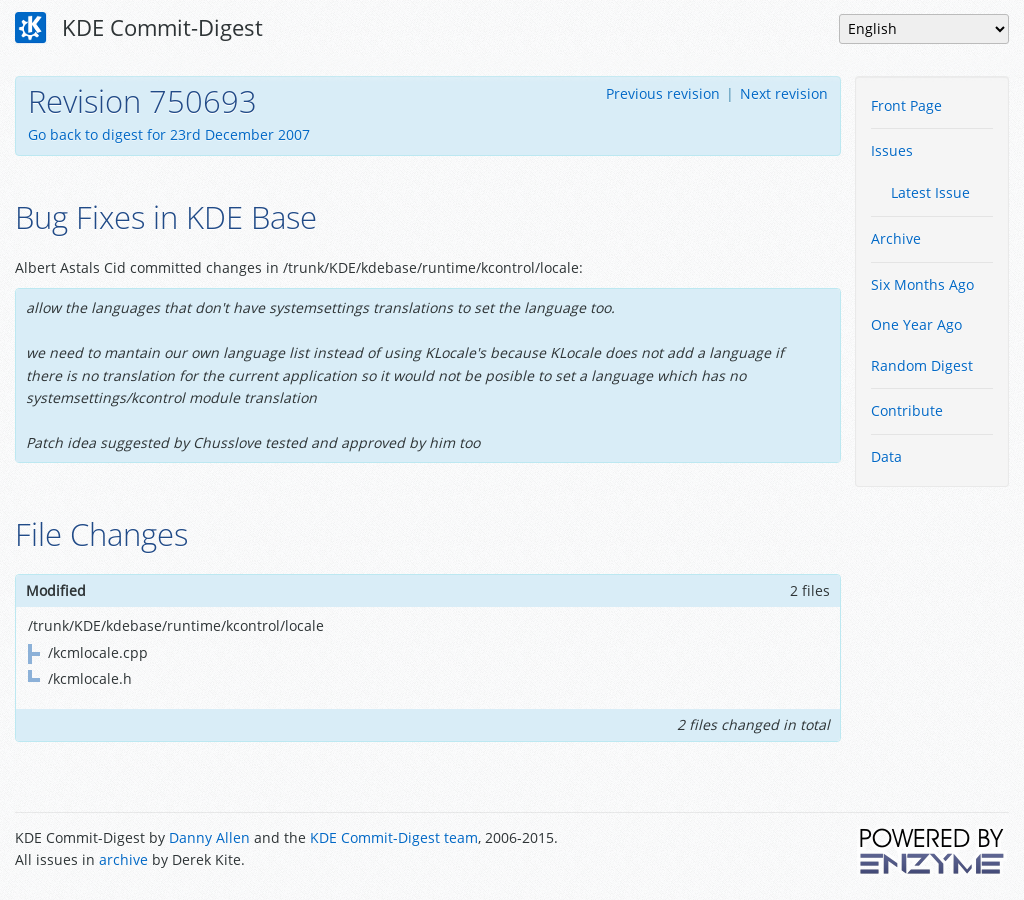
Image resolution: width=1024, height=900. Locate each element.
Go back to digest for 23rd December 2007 (169, 134)
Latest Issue (930, 192)
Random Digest (922, 365)
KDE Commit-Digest (139, 28)
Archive (896, 238)
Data (886, 456)
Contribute (907, 410)
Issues (892, 150)
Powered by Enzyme (933, 851)
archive (123, 859)
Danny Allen (209, 837)
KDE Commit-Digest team (394, 837)
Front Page (906, 105)
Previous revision (663, 93)
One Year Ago (916, 324)
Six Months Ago (922, 284)
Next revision (784, 93)
